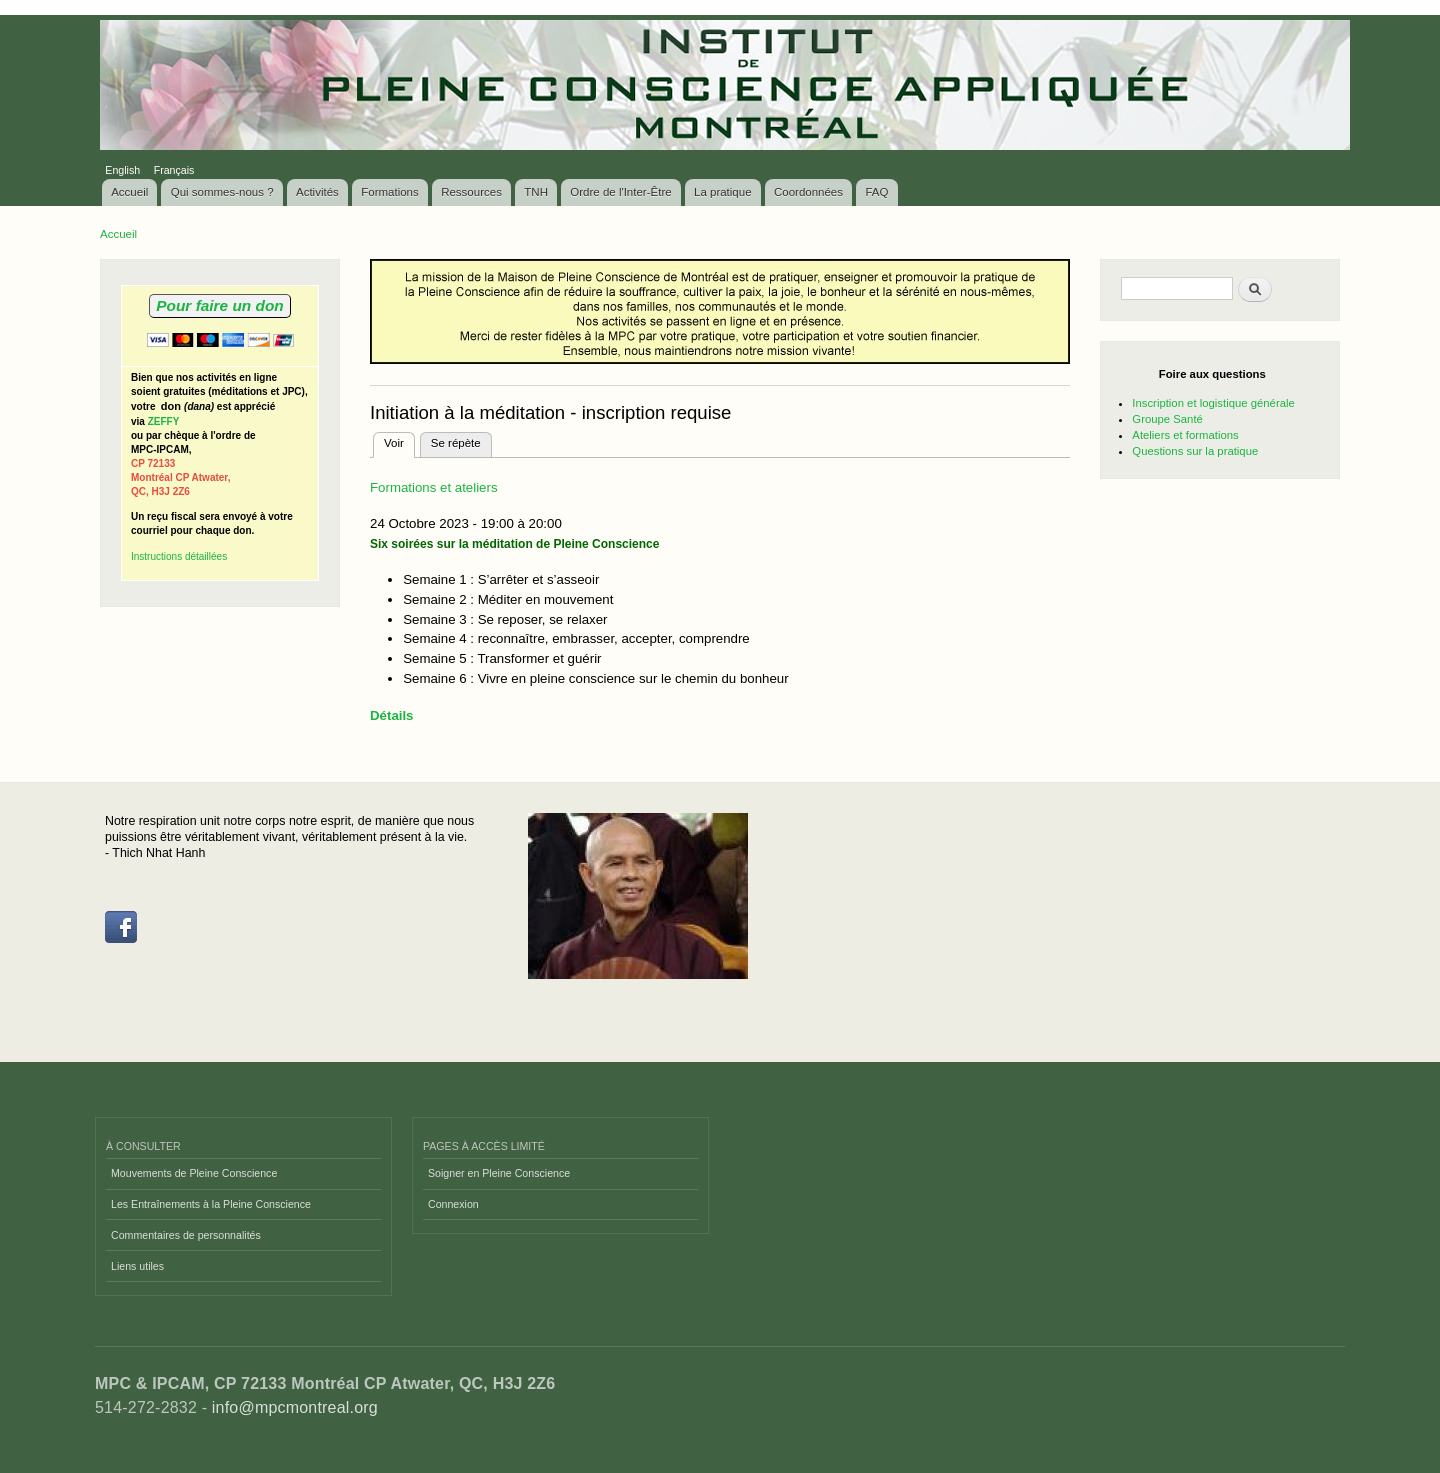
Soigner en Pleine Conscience (499, 1173)
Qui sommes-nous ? (222, 192)
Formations (390, 192)
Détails (392, 715)
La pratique (723, 192)
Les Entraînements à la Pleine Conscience (211, 1204)
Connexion (453, 1204)
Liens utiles (137, 1266)
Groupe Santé (1167, 419)
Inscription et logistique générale (1213, 403)
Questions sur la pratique (1195, 451)
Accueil (129, 192)
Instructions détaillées (179, 556)
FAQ (876, 192)
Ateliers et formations (1185, 435)
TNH (536, 192)
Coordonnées (808, 192)
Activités (317, 192)
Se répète (456, 443)
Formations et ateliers (434, 487)
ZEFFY (164, 421)
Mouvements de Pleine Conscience (194, 1173)
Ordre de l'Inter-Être (620, 192)
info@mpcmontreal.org (295, 1407)
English (122, 170)
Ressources (471, 192)
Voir (399, 441)
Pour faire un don (219, 305)
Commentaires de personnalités (186, 1235)
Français (174, 170)
